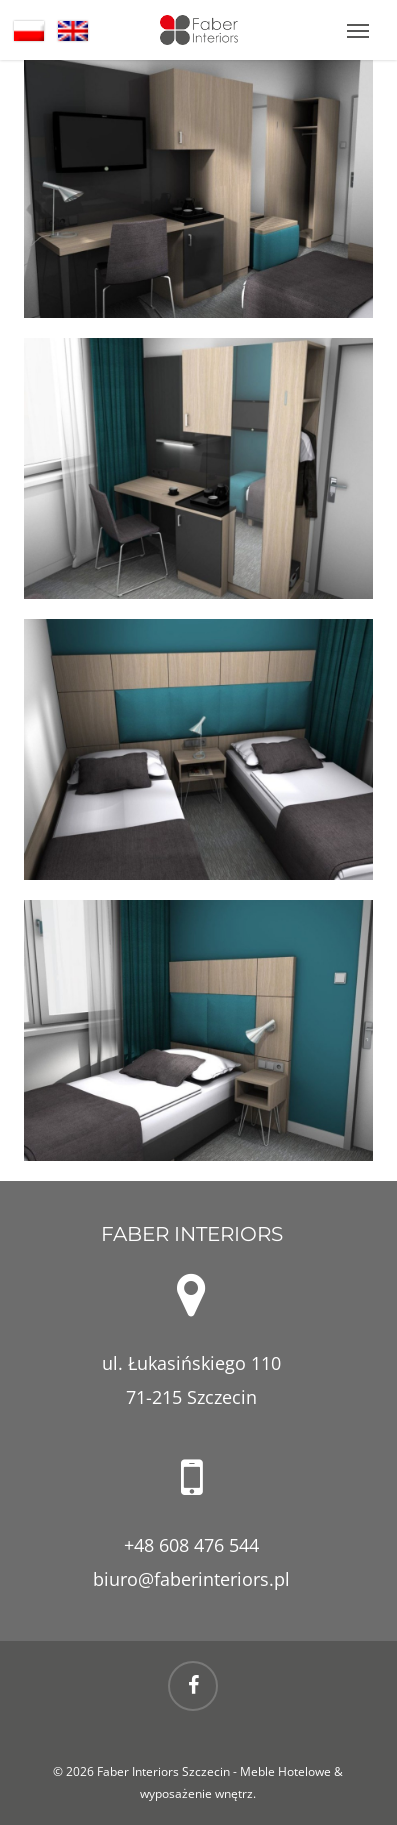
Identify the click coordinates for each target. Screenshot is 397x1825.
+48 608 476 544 (191, 1545)
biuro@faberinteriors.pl (191, 1579)
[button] (358, 30)
